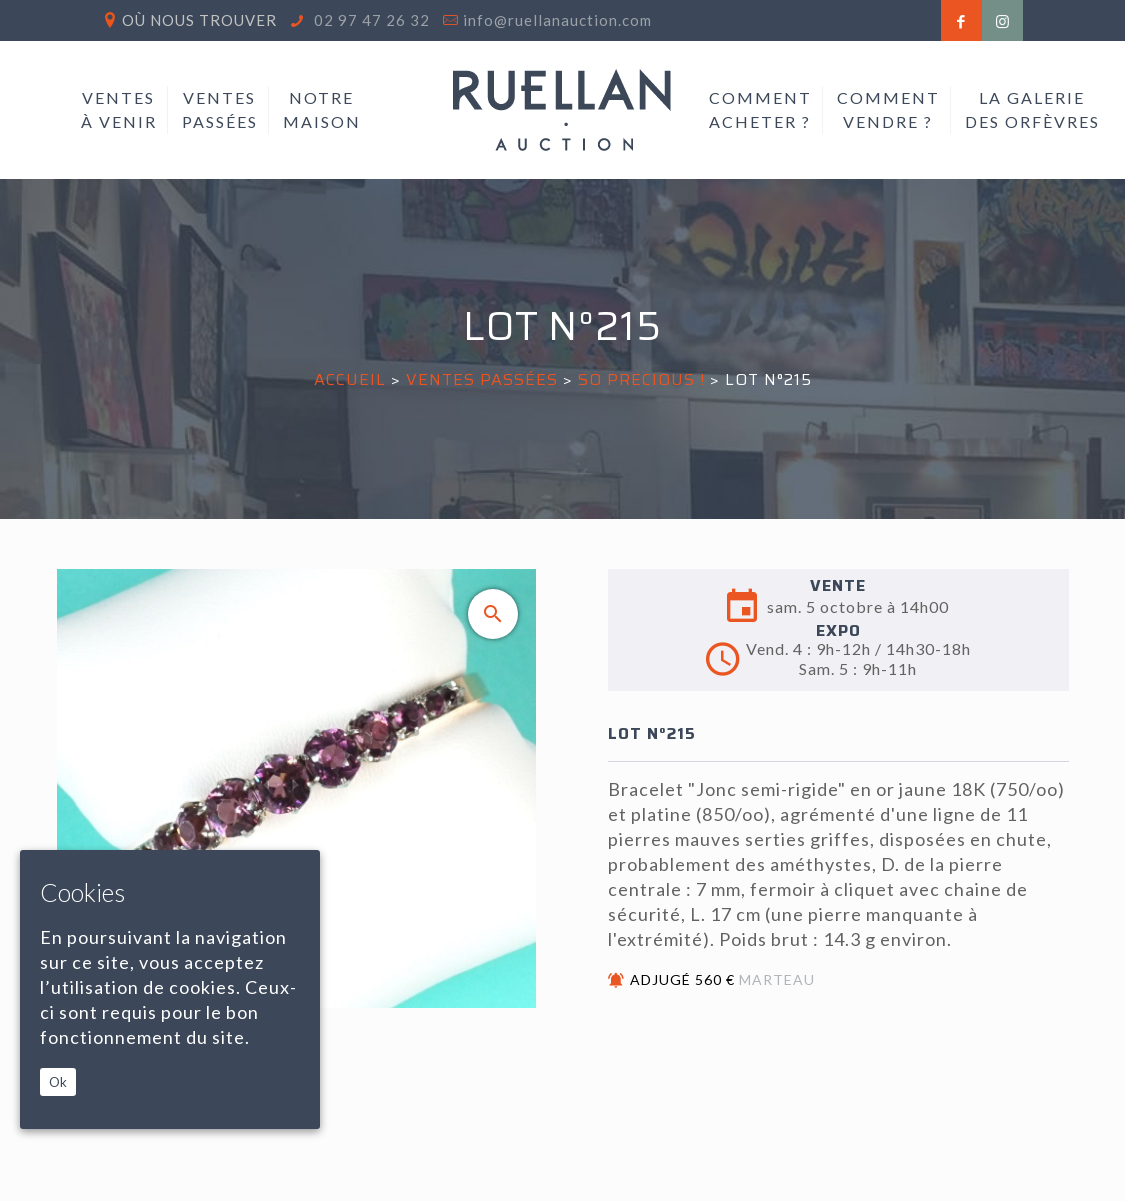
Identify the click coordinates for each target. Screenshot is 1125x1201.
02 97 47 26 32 (370, 20)
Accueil (350, 379)
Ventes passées (482, 379)
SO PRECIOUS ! (641, 379)
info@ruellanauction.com (557, 20)
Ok (58, 1082)
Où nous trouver (199, 20)
